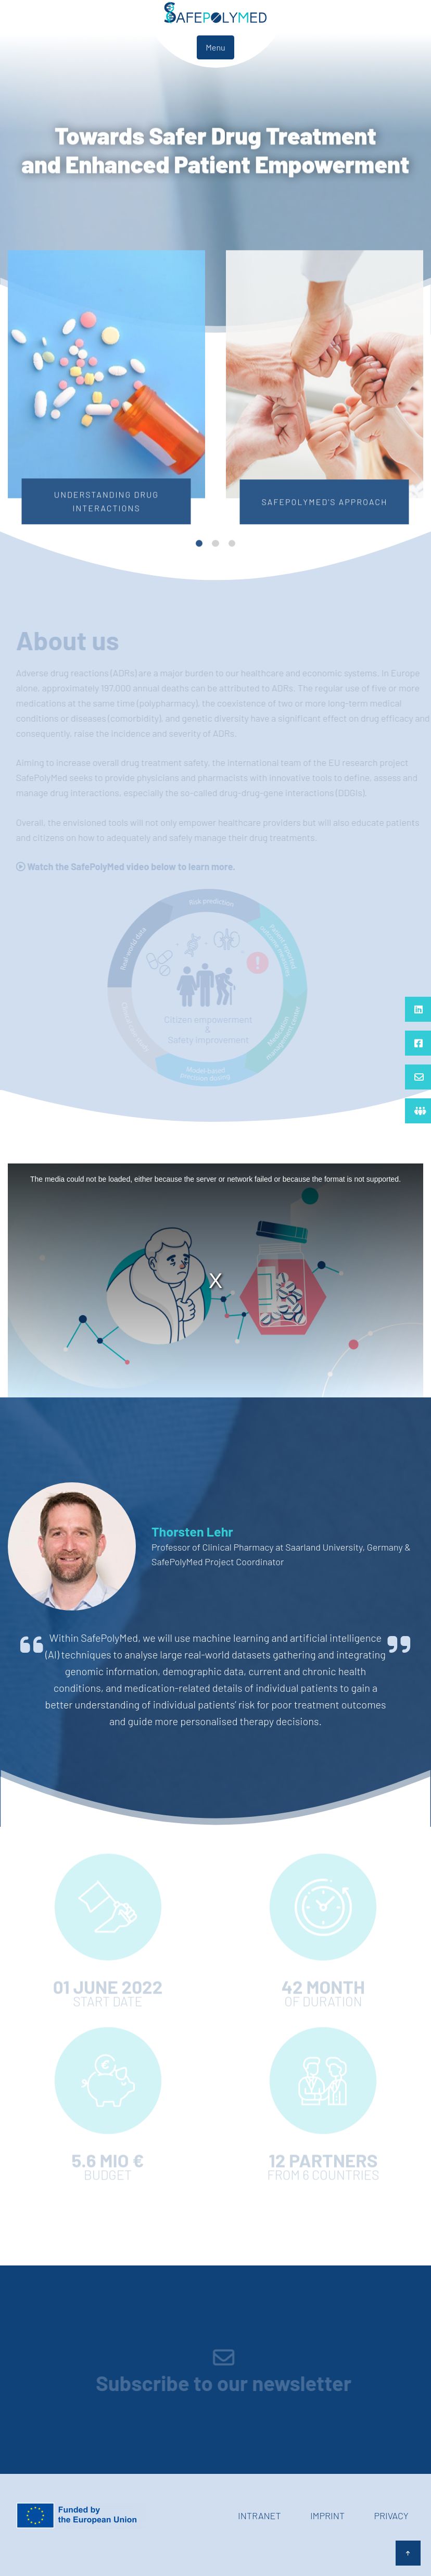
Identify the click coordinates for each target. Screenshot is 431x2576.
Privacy (391, 2515)
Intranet (259, 2515)
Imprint (327, 2515)
